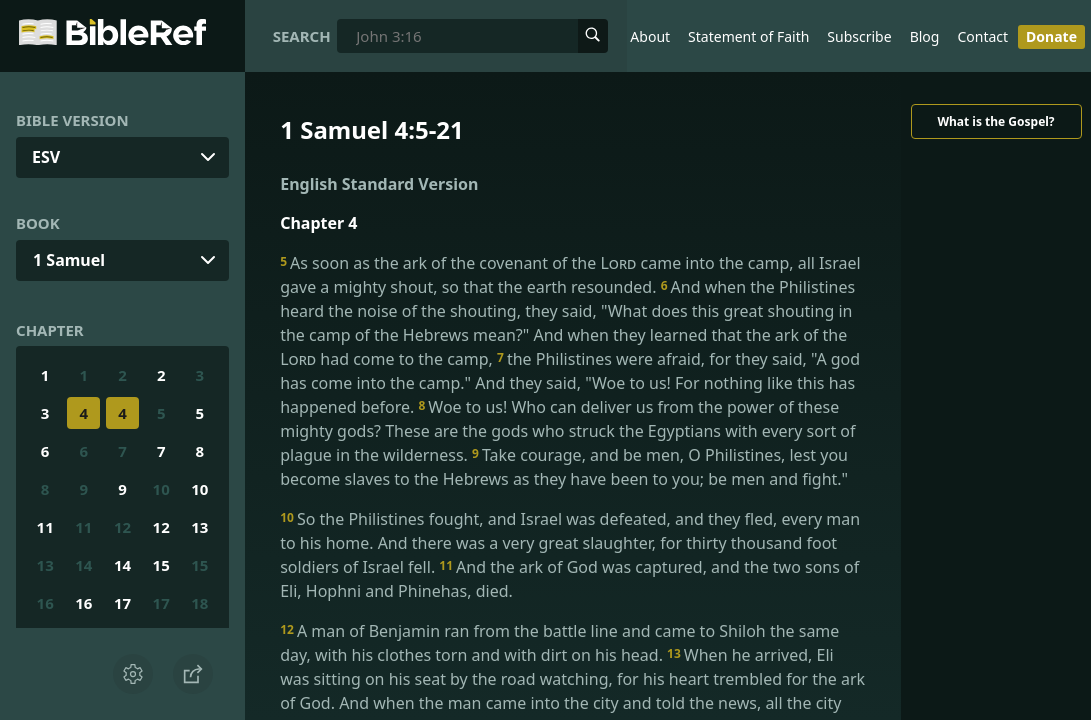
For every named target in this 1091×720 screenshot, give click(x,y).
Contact (982, 36)
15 (161, 565)
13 (199, 527)
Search (302, 36)
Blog (925, 36)
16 (45, 603)
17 (122, 603)
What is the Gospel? (995, 121)
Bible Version (72, 120)
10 (161, 489)
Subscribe (859, 36)
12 (122, 527)
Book (38, 223)
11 (45, 527)
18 (199, 603)
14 (83, 565)
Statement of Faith (748, 36)
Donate (1051, 36)
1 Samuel (69, 260)
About (650, 36)
